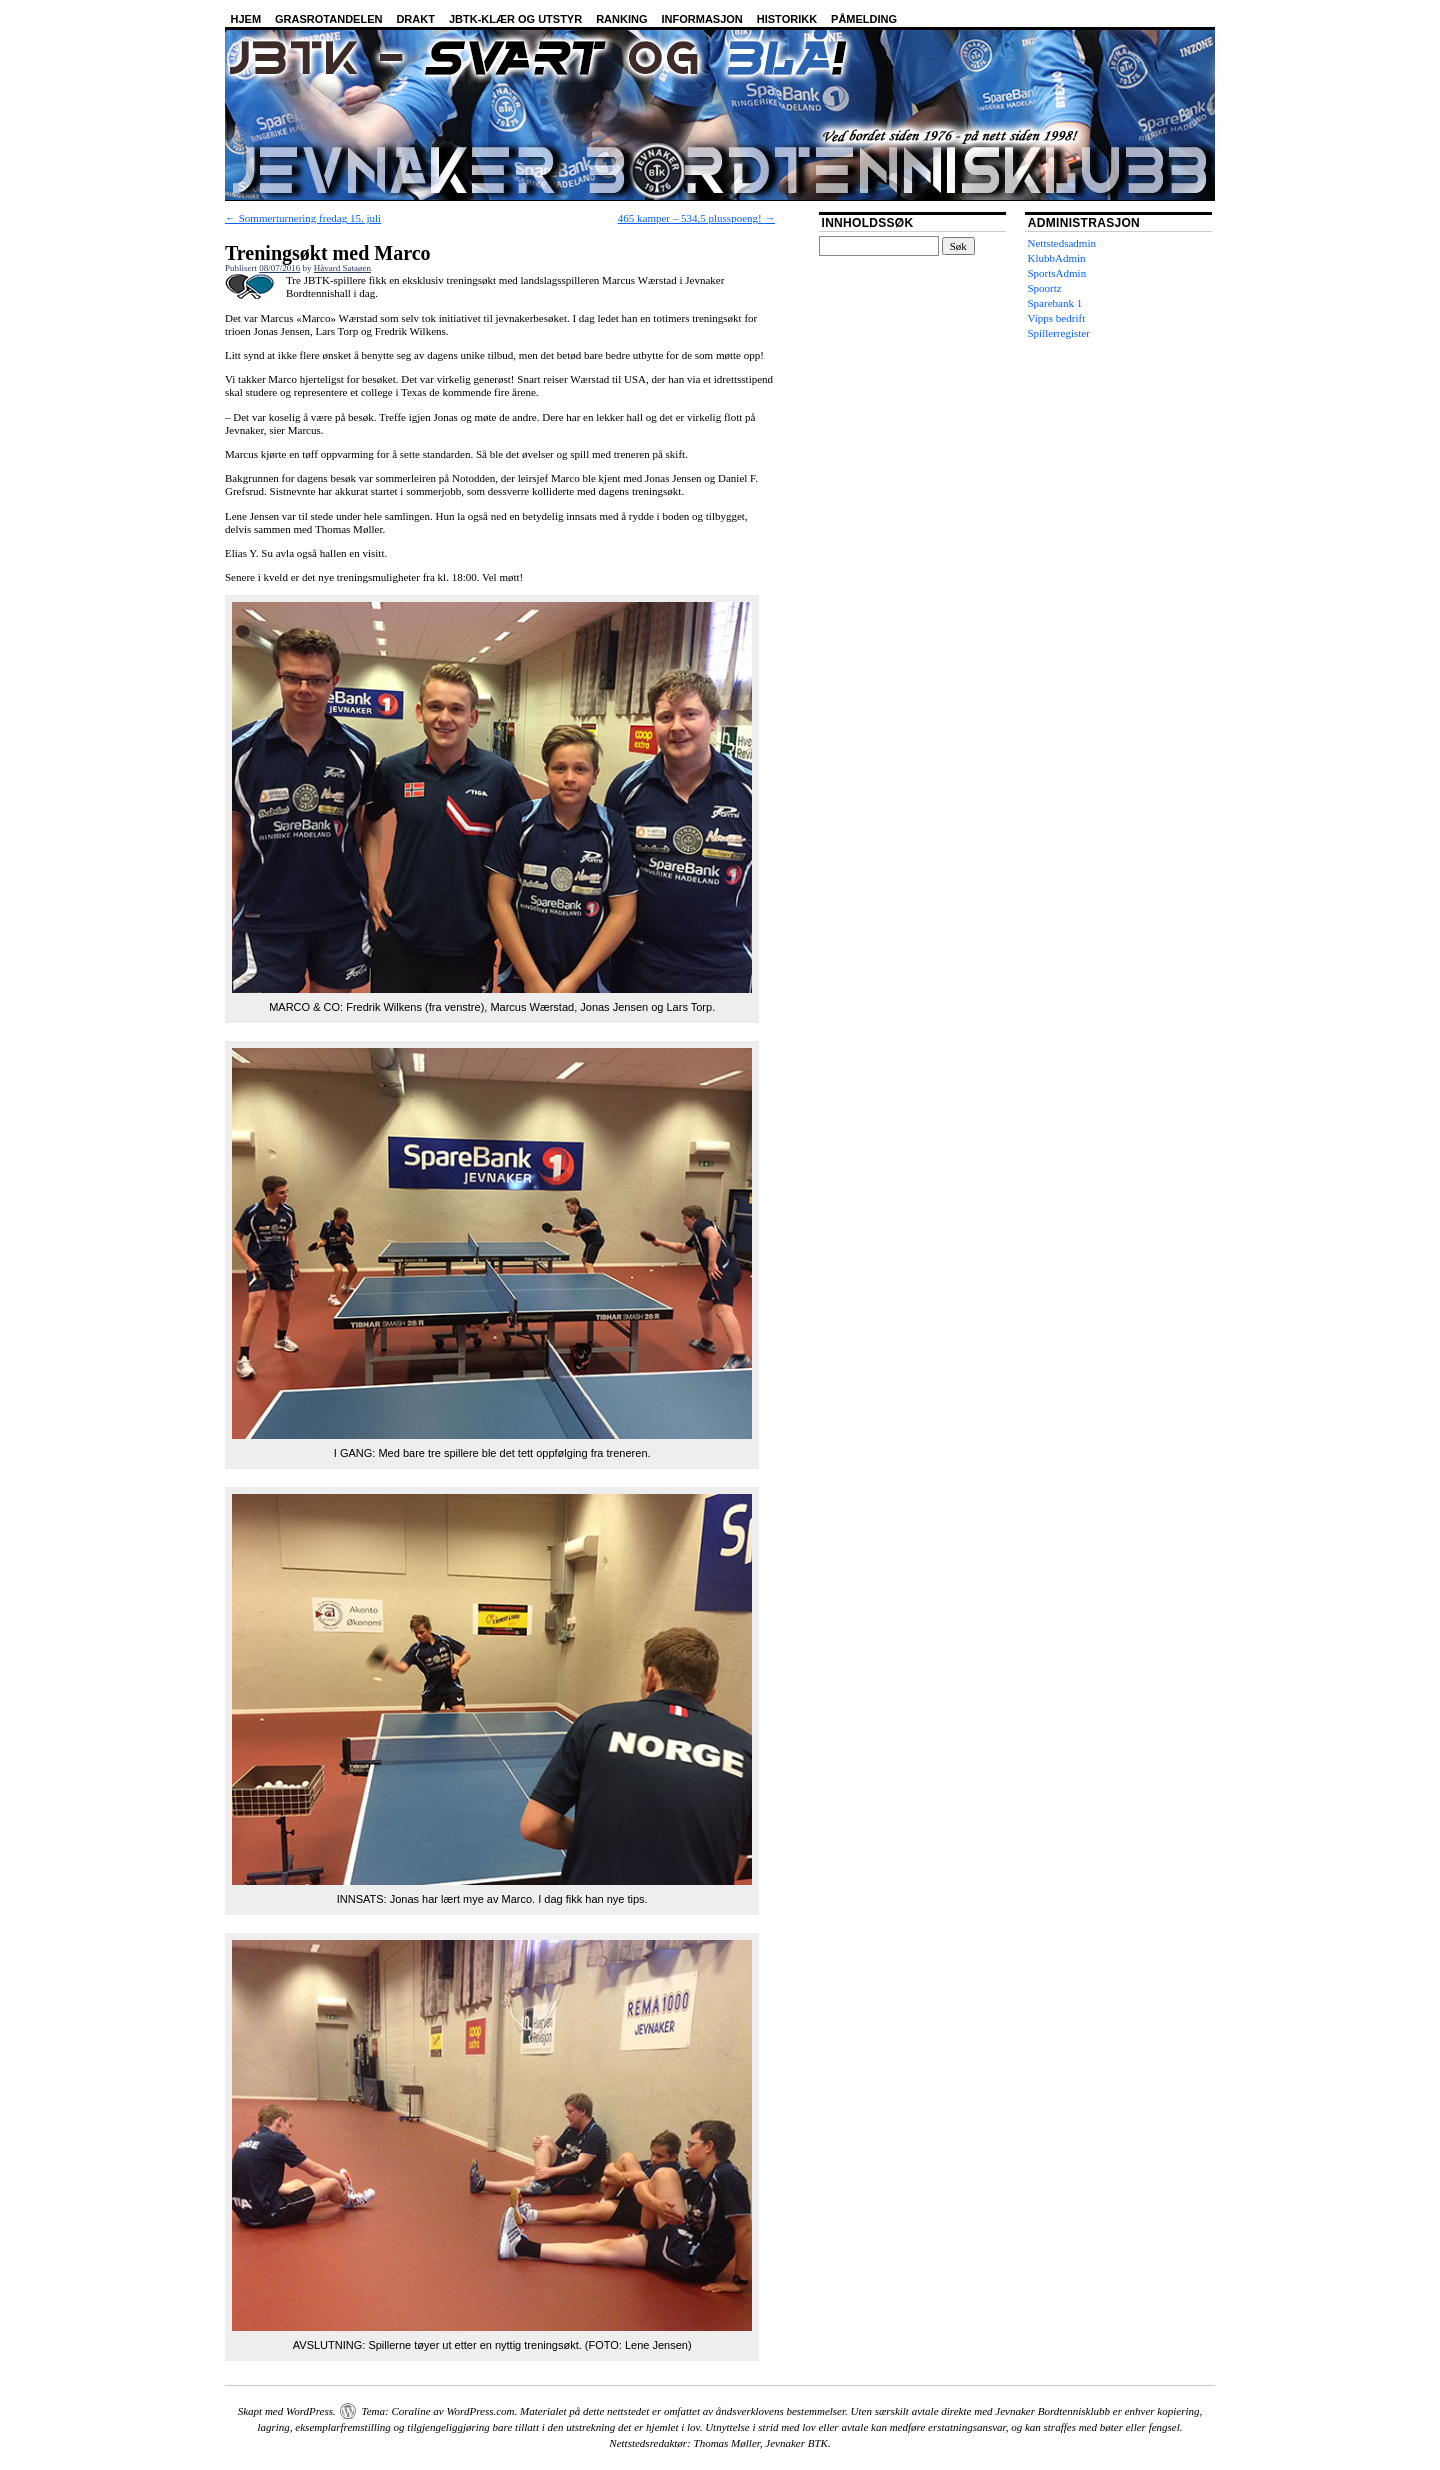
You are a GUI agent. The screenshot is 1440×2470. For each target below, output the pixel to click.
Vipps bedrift (1057, 318)
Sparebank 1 (1055, 303)
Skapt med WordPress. (287, 2411)
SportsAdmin (1057, 273)
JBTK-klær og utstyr (515, 19)
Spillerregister (1059, 333)
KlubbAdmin (1057, 258)
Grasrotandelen (328, 19)
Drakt (415, 19)
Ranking (621, 19)
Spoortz (1045, 288)
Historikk (787, 19)
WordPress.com (480, 2411)
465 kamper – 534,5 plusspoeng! (697, 218)
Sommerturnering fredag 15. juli (303, 218)
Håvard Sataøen (342, 268)
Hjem (246, 19)
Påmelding (864, 19)
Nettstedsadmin (1062, 243)
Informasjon (702, 19)
